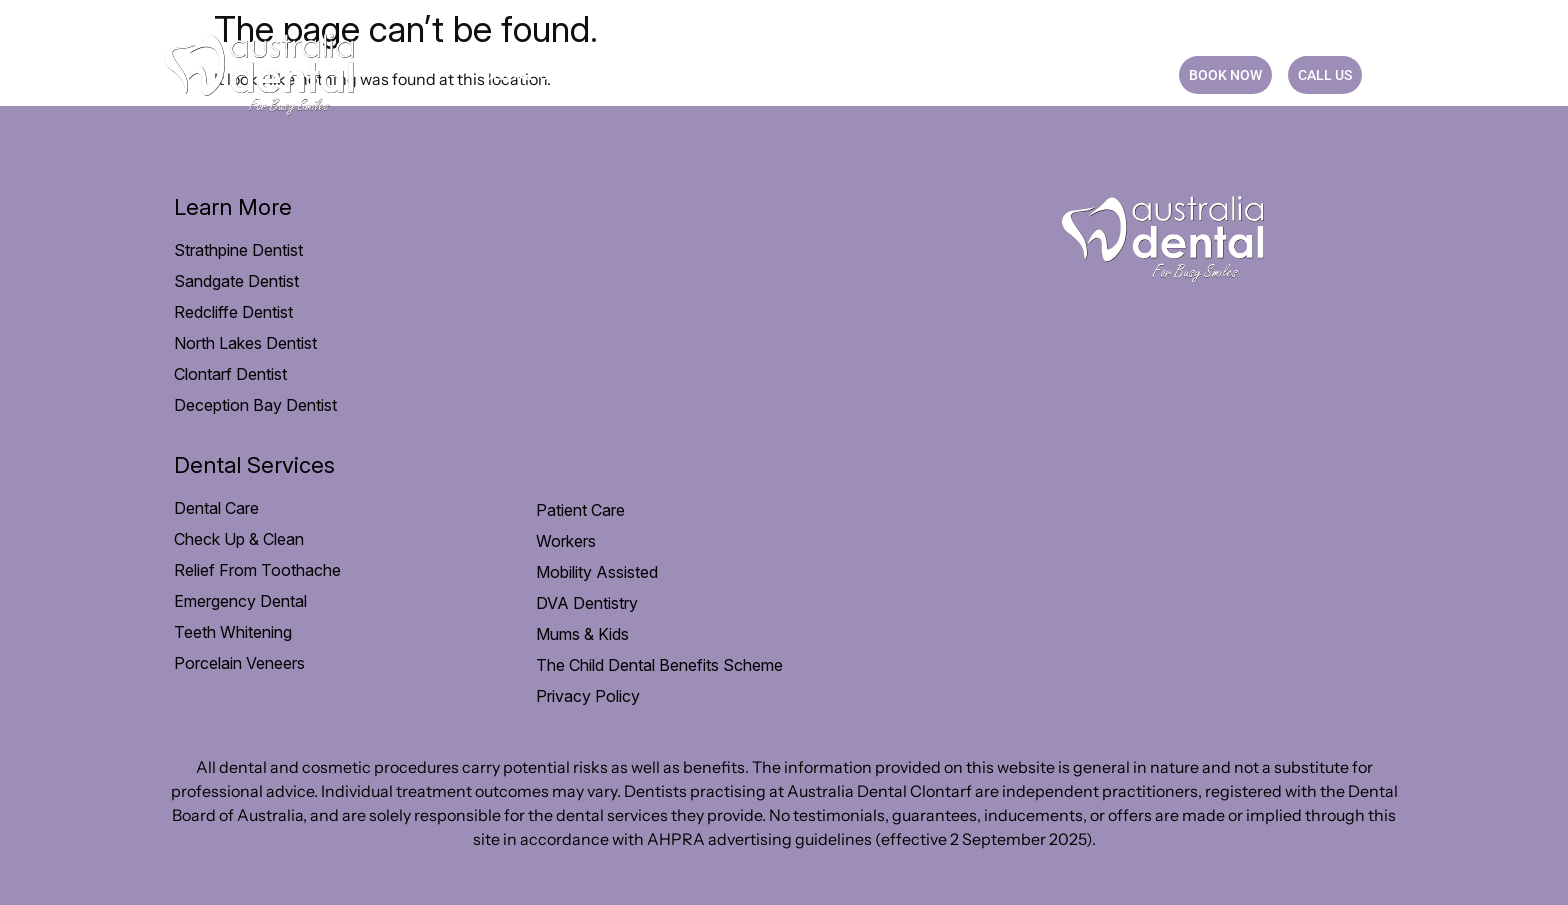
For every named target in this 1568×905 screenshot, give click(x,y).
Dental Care (537, 75)
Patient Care (672, 75)
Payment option (822, 75)
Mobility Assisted (597, 572)
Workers (566, 541)
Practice (957, 75)
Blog (1043, 75)
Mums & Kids (582, 634)
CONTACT (1122, 75)
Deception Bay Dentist (255, 405)
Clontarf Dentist (230, 374)
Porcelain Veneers (239, 663)
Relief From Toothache (257, 570)
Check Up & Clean (239, 539)
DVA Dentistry (587, 603)
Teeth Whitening (233, 632)
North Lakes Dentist (245, 343)
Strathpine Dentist (238, 250)
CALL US (1325, 75)
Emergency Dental (240, 601)
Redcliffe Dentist (233, 312)
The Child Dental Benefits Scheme (659, 665)
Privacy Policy (588, 696)
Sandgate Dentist (236, 281)
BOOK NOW (1225, 75)
